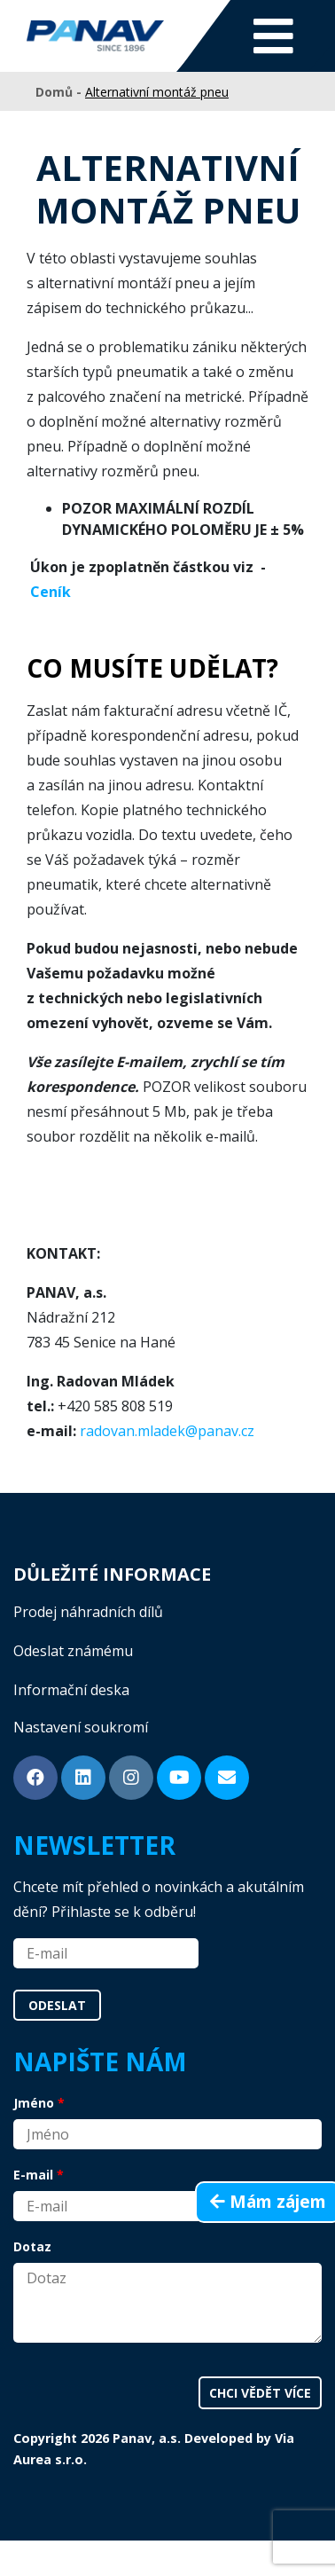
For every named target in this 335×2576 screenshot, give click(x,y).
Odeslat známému (73, 1651)
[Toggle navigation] (273, 36)
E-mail (33, 2174)
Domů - (60, 91)
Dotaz (32, 2246)
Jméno (33, 2102)
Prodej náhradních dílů (88, 1612)
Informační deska (71, 1690)
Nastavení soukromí (80, 1727)
